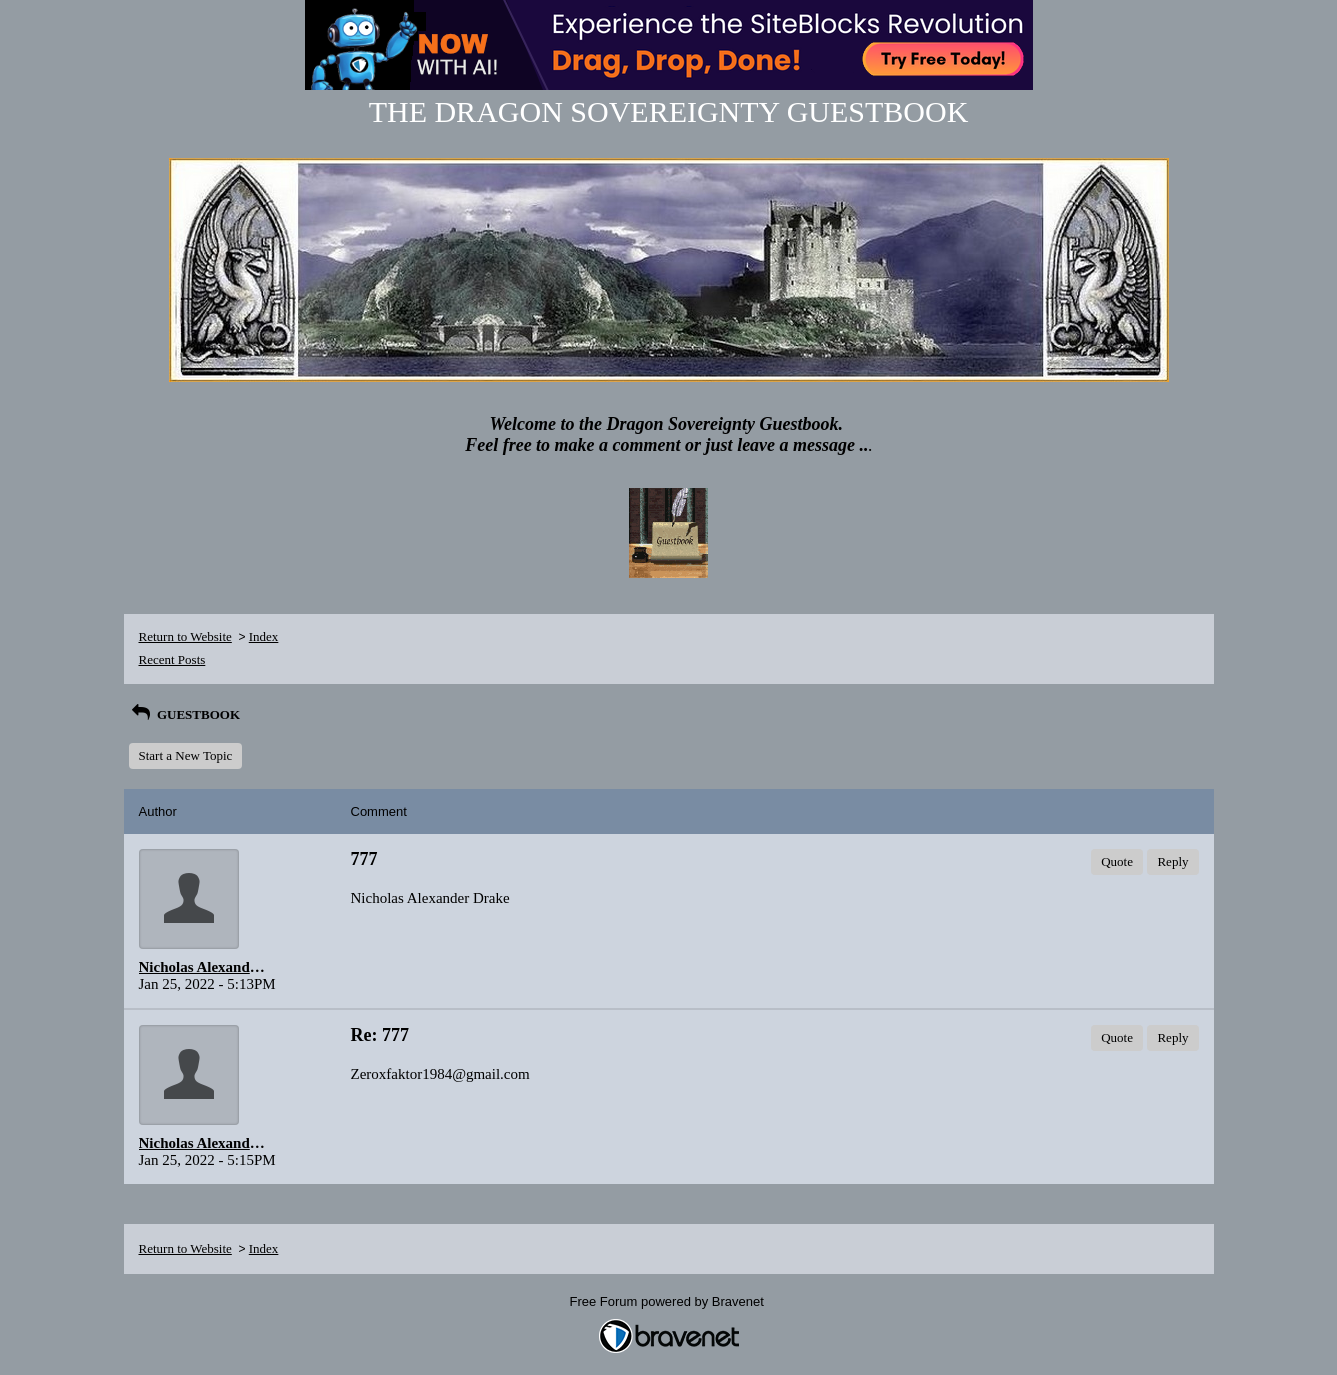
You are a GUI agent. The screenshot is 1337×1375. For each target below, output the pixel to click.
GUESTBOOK (185, 714)
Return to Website (185, 636)
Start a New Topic (186, 755)
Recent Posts (172, 659)
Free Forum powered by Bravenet (669, 1301)
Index (264, 636)
